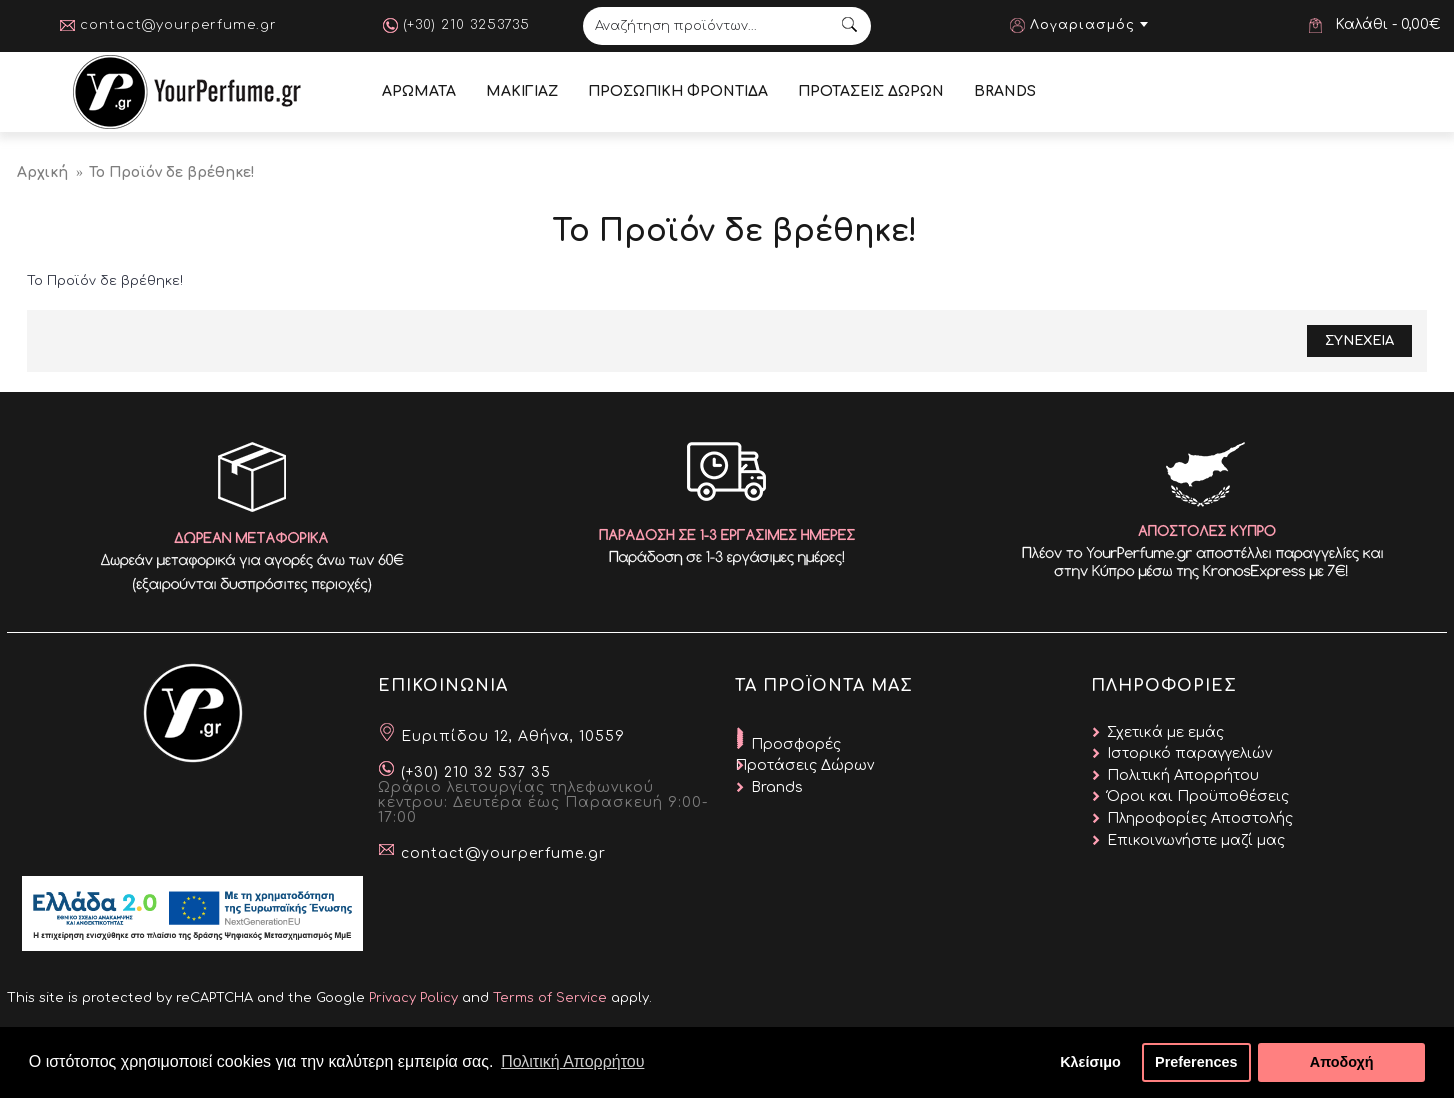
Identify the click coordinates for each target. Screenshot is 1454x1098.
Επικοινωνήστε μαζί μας (1196, 840)
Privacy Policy (413, 998)
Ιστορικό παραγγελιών (1189, 753)
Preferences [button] (1196, 1062)
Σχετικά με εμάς (1165, 732)
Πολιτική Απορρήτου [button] (572, 1061)
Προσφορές (796, 744)
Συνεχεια (1359, 341)
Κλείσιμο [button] (1090, 1062)
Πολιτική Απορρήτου (1183, 775)
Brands (777, 787)
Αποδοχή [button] (1342, 1062)
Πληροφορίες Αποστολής (1200, 818)
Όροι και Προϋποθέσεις (1198, 796)
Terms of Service (550, 998)
